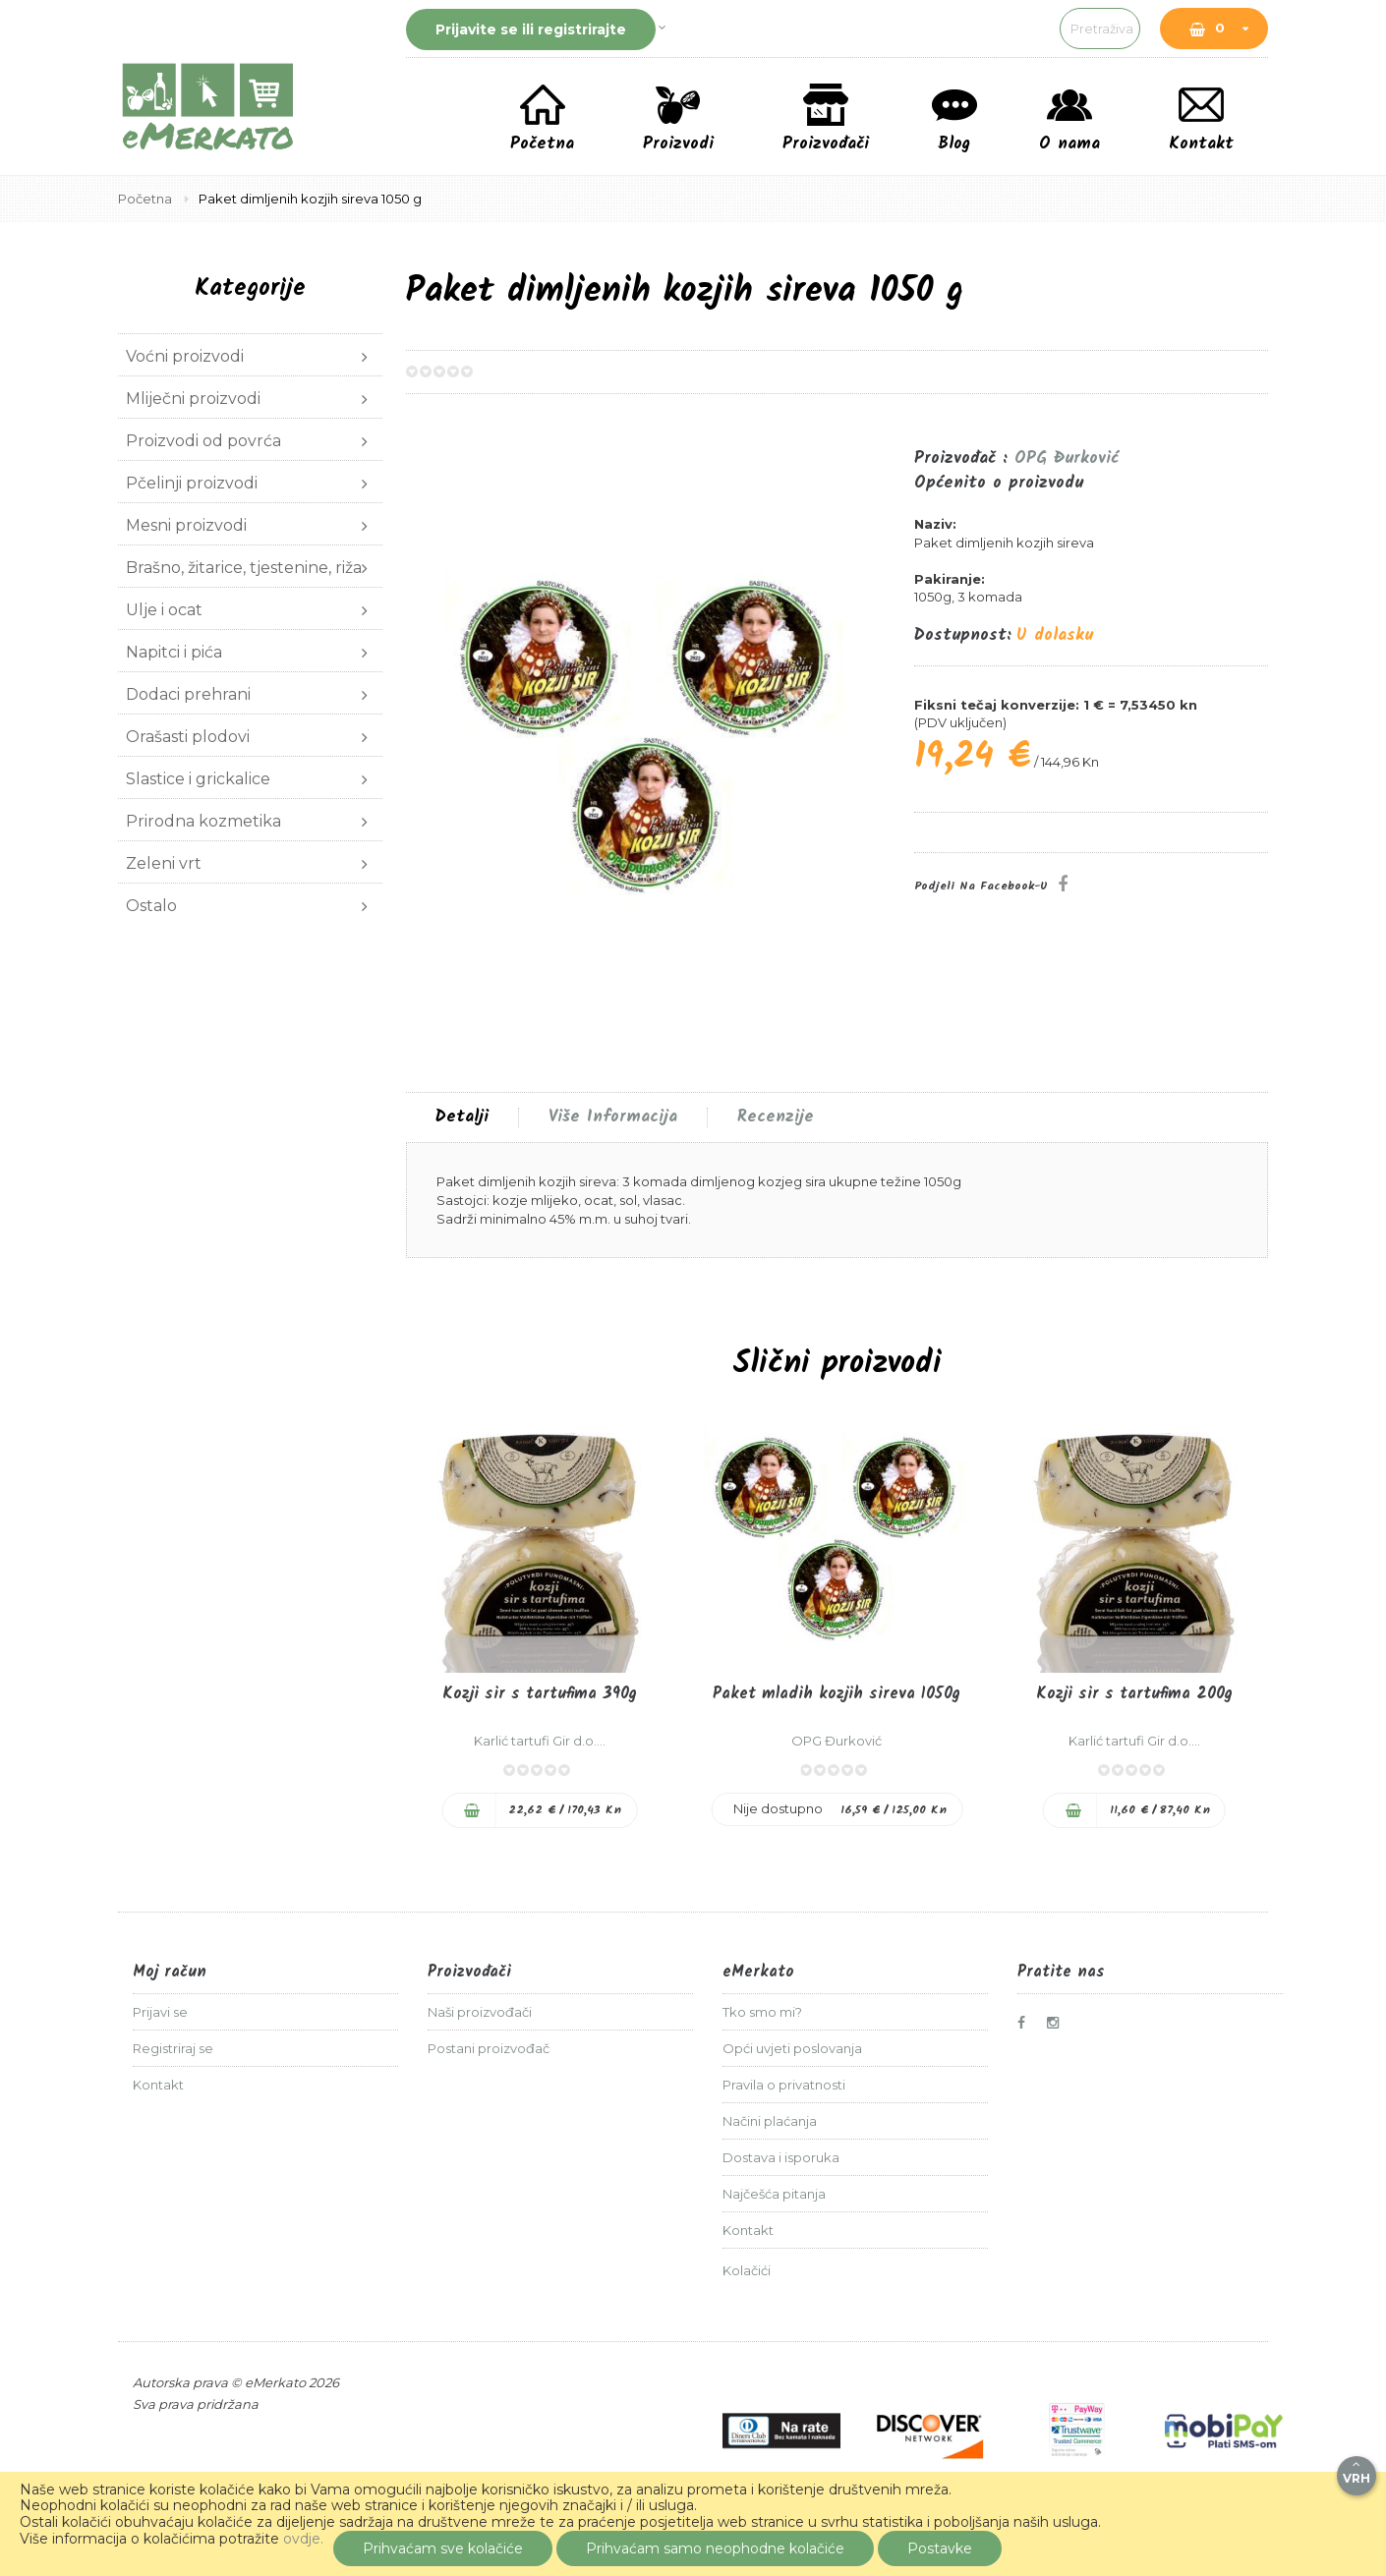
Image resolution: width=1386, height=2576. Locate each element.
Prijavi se (160, 2012)
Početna (146, 198)
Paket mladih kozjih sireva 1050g (836, 1694)
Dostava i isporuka (780, 2157)
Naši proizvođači (480, 2012)
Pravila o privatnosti (783, 2084)
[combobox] (983, 28)
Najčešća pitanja (774, 2194)
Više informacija (613, 1117)
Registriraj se (173, 2048)
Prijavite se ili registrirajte (530, 29)
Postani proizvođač (488, 2048)
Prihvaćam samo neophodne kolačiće (715, 2548)
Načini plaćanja (769, 2121)
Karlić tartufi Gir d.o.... (540, 1740)
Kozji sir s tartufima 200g (1134, 1694)
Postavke (939, 2548)
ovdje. (303, 2538)
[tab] (462, 1117)
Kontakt (158, 2084)
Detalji (462, 1117)
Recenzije (775, 1117)
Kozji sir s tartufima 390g (539, 1694)
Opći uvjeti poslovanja (792, 2048)
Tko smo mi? (762, 2012)
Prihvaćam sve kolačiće (443, 2548)
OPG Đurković (1066, 458)
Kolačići (746, 2270)
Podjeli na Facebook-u (981, 886)
